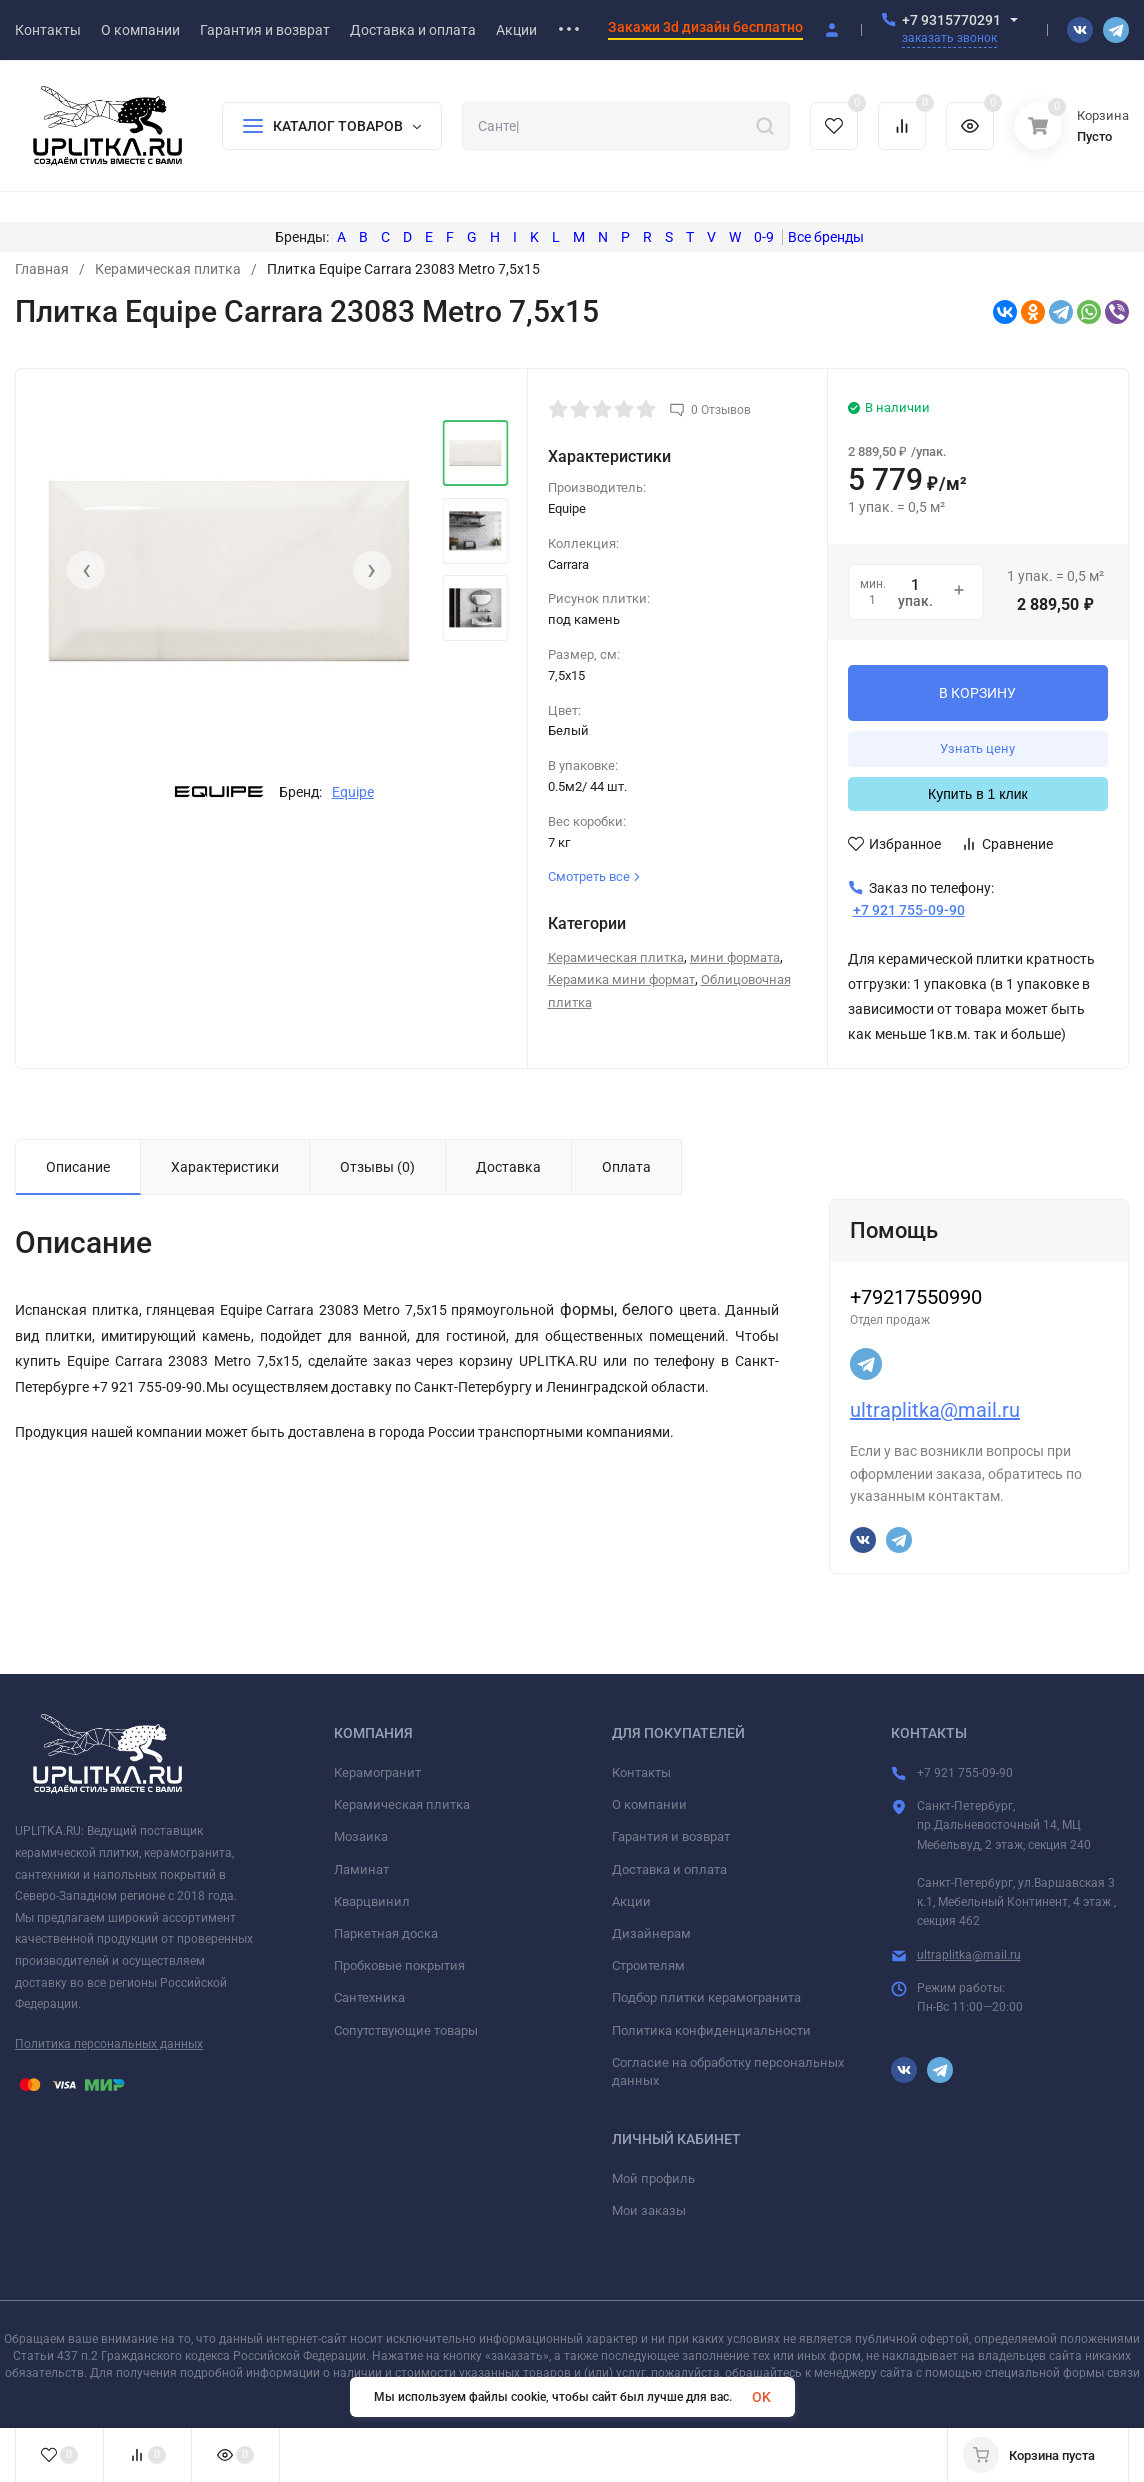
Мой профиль (653, 2178)
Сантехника (369, 1997)
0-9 (764, 237)
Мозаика (361, 1836)
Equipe (353, 792)
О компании (649, 1804)
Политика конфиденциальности (711, 2030)
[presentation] (86, 570)
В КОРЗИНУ (977, 693)
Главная (42, 269)
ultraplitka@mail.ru (935, 1410)
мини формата (735, 957)
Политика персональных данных (109, 2044)
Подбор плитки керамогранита (706, 1997)
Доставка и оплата (669, 1869)
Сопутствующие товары (406, 2030)
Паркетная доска (386, 1933)
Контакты (641, 1772)
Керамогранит (377, 1772)
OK (761, 2397)
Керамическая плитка (168, 269)
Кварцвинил (372, 1901)
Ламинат (361, 1869)
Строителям (648, 1965)
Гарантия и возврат (671, 1836)
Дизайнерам (651, 1933)
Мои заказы (649, 2210)
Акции (631, 1901)
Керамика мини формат (621, 979)
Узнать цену (977, 748)
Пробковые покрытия (399, 1965)
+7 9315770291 (951, 20)
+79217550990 (916, 1297)
